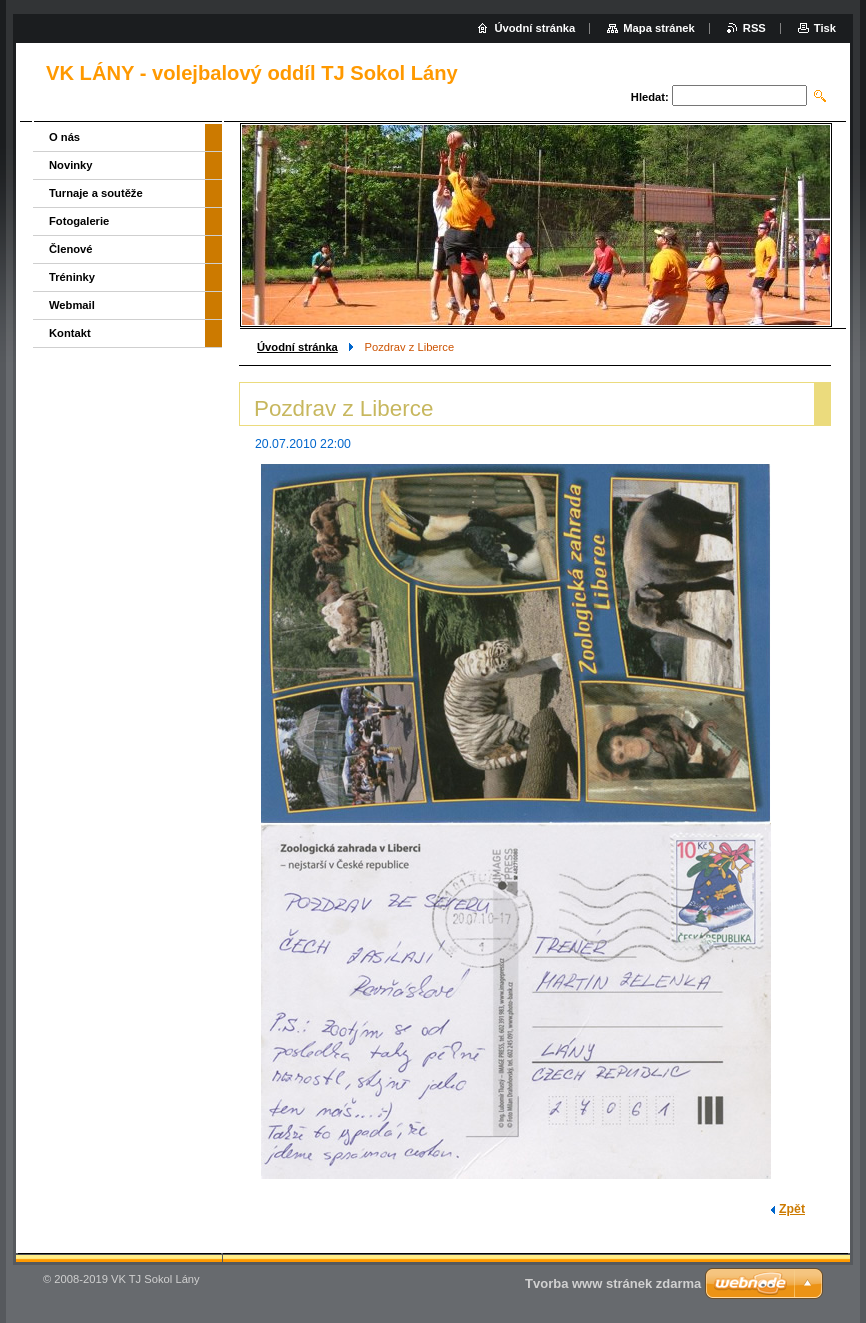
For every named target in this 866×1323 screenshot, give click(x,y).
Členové (71, 249)
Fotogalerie (79, 221)
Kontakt (70, 333)
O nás (64, 137)
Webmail (72, 305)
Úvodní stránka (297, 347)
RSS (754, 28)
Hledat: (650, 97)
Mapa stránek (659, 28)
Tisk (825, 28)
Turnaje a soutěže (96, 193)
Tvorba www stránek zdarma (613, 1283)
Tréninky (72, 277)
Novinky (71, 165)
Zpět (792, 1209)
